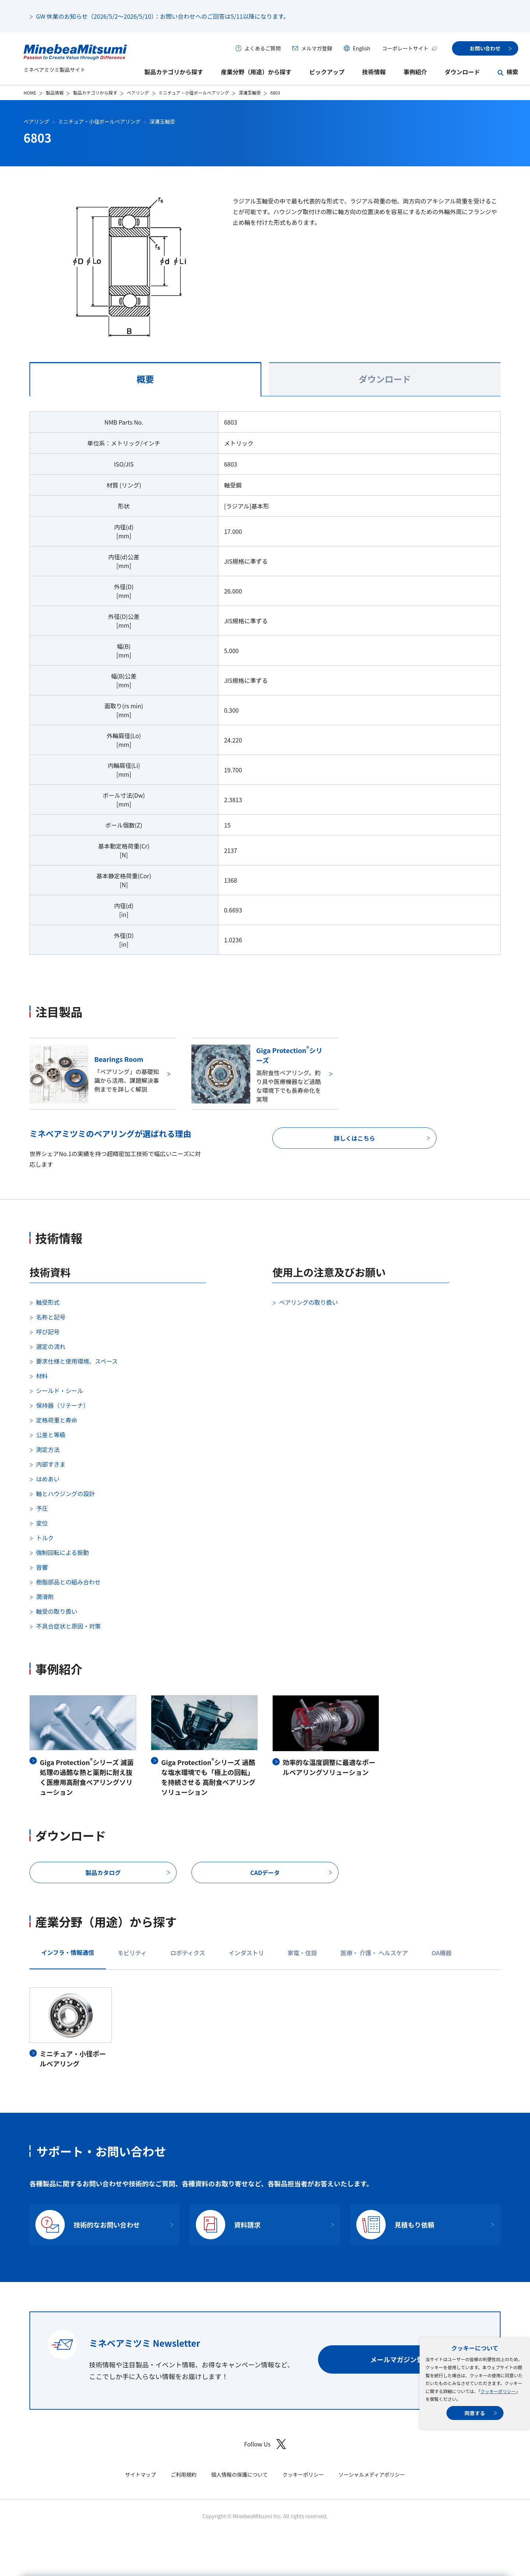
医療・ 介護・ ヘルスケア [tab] (374, 1952)
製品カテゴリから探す (173, 71)
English (361, 48)
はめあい (48, 1478)
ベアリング (138, 92)
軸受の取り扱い (56, 1611)
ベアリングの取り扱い (308, 1302)
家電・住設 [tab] (302, 1952)
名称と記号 (51, 1316)
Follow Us (265, 2444)
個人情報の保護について (239, 2474)
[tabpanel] (265, 687)
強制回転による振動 (62, 1552)
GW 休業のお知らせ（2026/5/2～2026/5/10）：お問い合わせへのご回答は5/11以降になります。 (162, 16)
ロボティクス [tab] (187, 1952)
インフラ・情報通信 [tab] (67, 1952)
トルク (45, 1537)
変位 (42, 1523)
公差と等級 (51, 1434)
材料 (42, 1375)
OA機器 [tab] (441, 1952)
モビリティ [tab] (132, 1952)
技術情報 (374, 71)
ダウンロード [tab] (384, 379)
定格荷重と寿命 (56, 1419)
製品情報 (54, 92)
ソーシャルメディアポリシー (371, 2474)
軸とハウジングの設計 (65, 1493)
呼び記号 (48, 1331)
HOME (30, 92)
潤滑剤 (45, 1596)
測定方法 (48, 1449)
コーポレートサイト (409, 48)
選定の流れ (51, 1346)
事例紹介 (415, 71)
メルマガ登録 (316, 48)
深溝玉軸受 (250, 92)
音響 (42, 1567)
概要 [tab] (145, 379)
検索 (512, 71)
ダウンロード (462, 71)
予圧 (42, 1508)
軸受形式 (48, 1302)
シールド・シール (59, 1390)
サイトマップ (140, 2474)
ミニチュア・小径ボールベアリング (194, 92)
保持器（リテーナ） (62, 1405)
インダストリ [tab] (246, 1952)
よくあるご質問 (262, 48)
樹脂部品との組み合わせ (68, 1581)
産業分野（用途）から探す (256, 71)
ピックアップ (326, 71)
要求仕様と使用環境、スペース (77, 1361)
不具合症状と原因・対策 (68, 1626)
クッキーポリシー (498, 2391)
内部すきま (51, 1464)
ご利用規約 (184, 2474)
